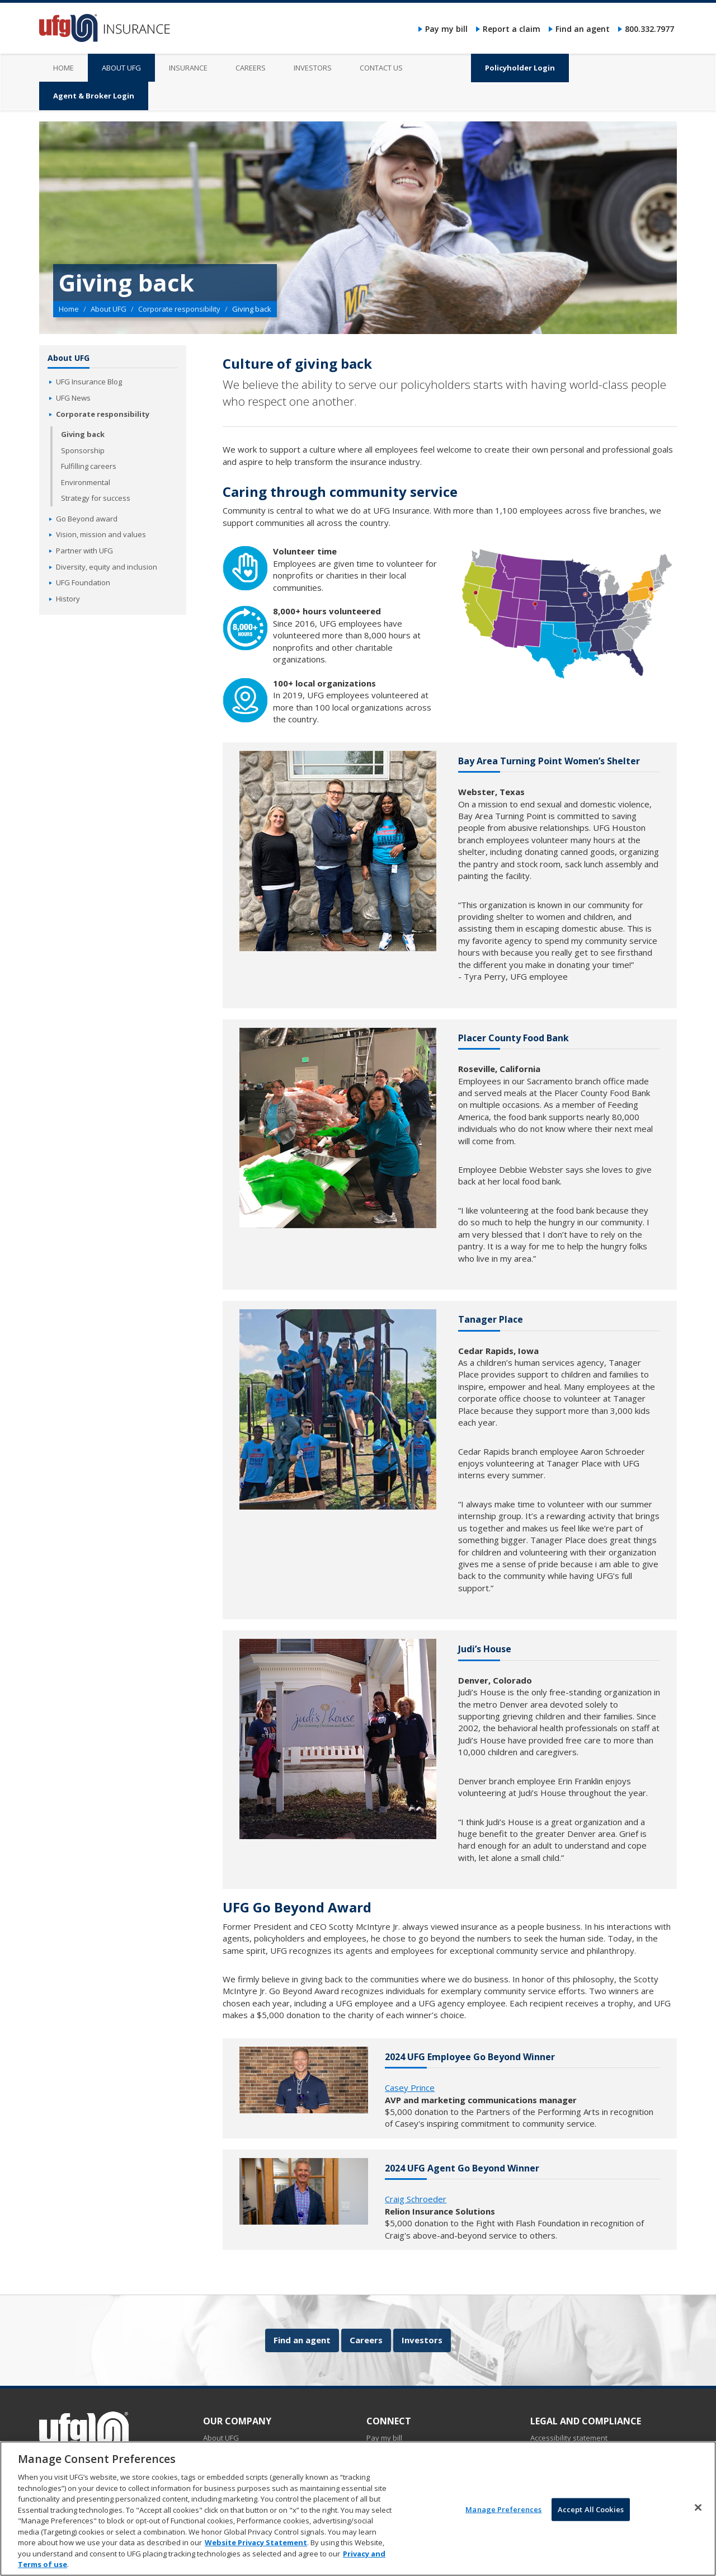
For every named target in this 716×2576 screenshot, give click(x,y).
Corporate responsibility (179, 309)
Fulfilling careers (88, 466)
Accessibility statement (568, 2438)
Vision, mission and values (101, 534)
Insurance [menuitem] (188, 68)
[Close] (698, 2516)
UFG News (73, 398)
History (68, 599)
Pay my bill (446, 28)
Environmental (85, 482)
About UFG (108, 309)
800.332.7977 (649, 28)
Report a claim (511, 28)
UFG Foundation (83, 582)
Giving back (83, 434)
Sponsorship (83, 450)
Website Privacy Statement (256, 2551)
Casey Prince (410, 2087)
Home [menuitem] (63, 68)
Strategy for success (95, 498)
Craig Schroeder (415, 2198)
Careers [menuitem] (250, 68)
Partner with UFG (84, 551)
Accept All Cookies (591, 2518)
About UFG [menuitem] (121, 68)
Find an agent (582, 28)
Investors (422, 2339)
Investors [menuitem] (313, 68)
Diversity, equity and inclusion (106, 567)
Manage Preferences (503, 2518)
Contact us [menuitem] (381, 68)
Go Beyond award (86, 519)
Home (69, 309)
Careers (366, 2339)
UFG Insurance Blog (89, 382)
